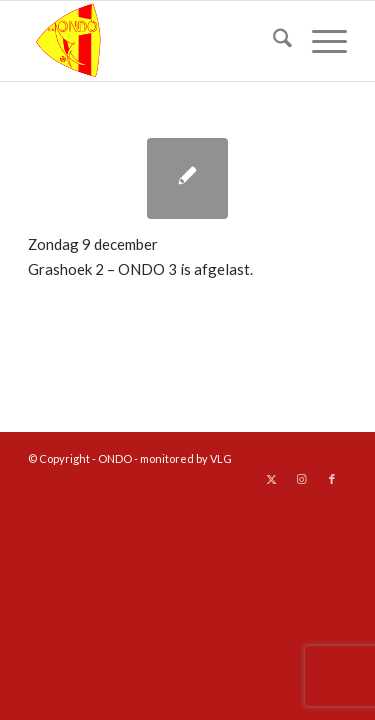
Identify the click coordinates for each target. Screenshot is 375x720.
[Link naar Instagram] (302, 479)
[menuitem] (272, 41)
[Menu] (319, 41)
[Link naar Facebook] (332, 479)
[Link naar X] (272, 479)
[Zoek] (272, 41)
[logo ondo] (155, 41)
